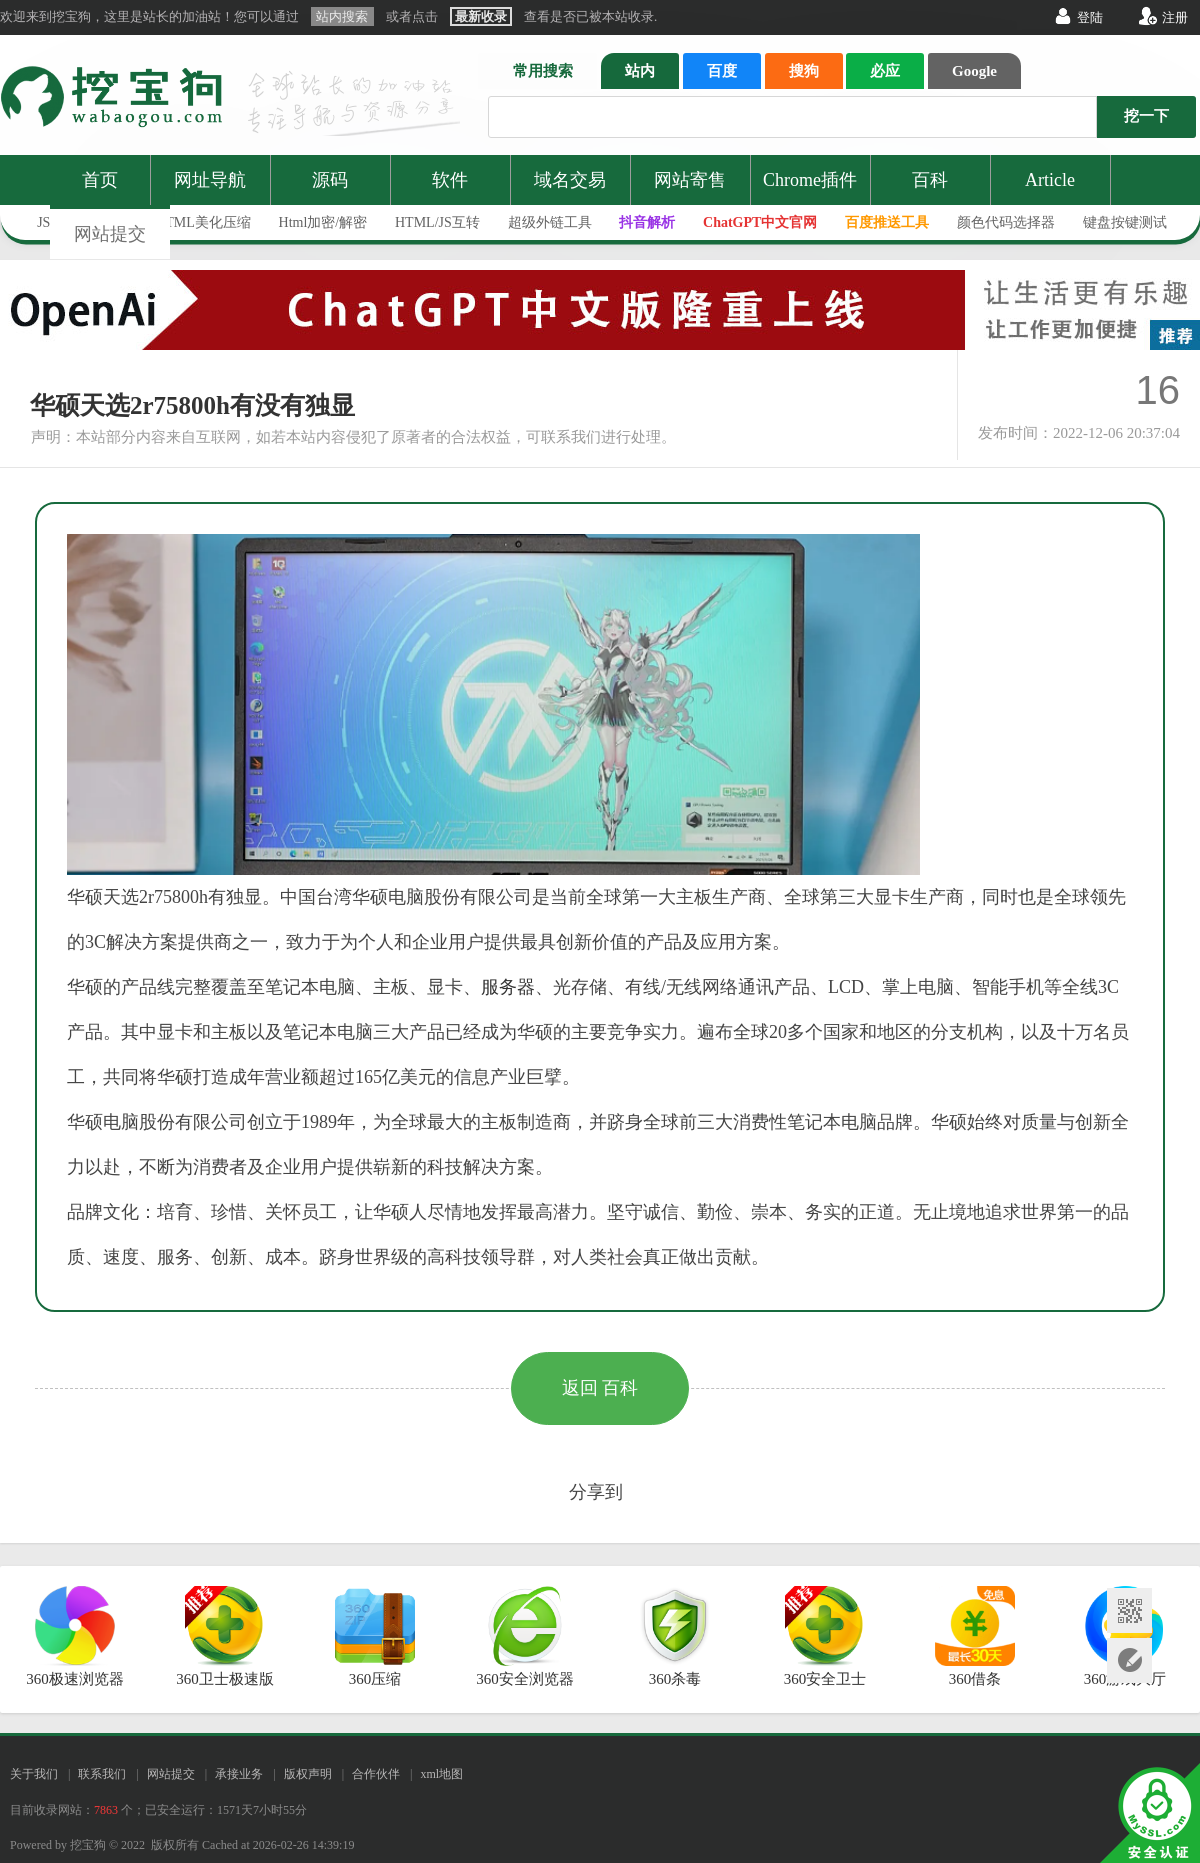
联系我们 (102, 1774)
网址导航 (210, 180)
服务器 (508, 987)
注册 (1175, 17)
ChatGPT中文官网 (760, 222)
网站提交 (110, 234)
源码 (330, 180)
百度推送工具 (887, 222)
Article (1050, 180)
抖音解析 (647, 222)
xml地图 (441, 1774)
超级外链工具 (550, 222)
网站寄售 (690, 180)
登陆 (1090, 17)
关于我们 (34, 1774)
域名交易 (570, 180)
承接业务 (239, 1774)
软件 (450, 180)
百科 (930, 180)
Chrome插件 (810, 180)
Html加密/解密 (323, 222)
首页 (100, 180)
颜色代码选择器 (1006, 222)
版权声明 (308, 1774)
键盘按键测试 (1125, 222)
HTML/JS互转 (437, 222)
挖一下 (1146, 116)
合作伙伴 (376, 1774)
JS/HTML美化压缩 (194, 222)
